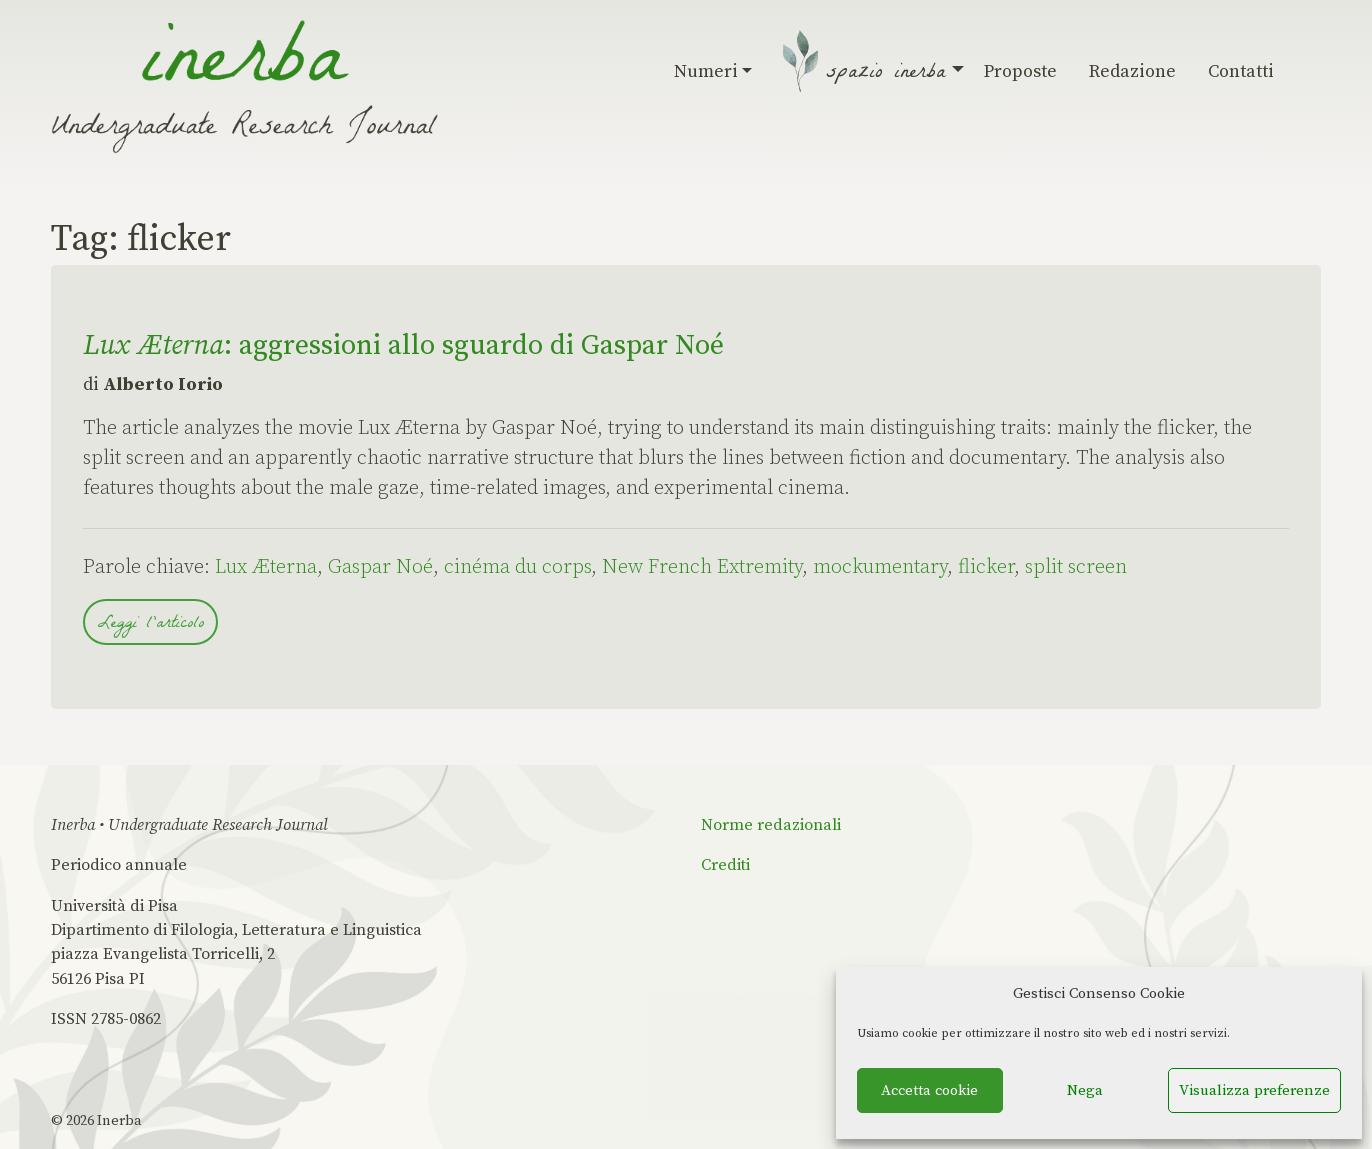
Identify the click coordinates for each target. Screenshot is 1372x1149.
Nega (1085, 1090)
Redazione (1132, 71)
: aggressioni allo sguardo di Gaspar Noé (403, 345)
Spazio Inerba (889, 74)
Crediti (725, 865)
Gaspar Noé (380, 567)
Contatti (1241, 71)
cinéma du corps (517, 567)
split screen (1076, 567)
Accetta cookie (929, 1090)
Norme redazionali (771, 825)
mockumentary (880, 567)
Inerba (119, 1121)
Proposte (1020, 71)
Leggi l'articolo (150, 624)
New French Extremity (702, 567)
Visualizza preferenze (1254, 1090)
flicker (986, 567)
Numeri (713, 71)
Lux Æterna (266, 567)
